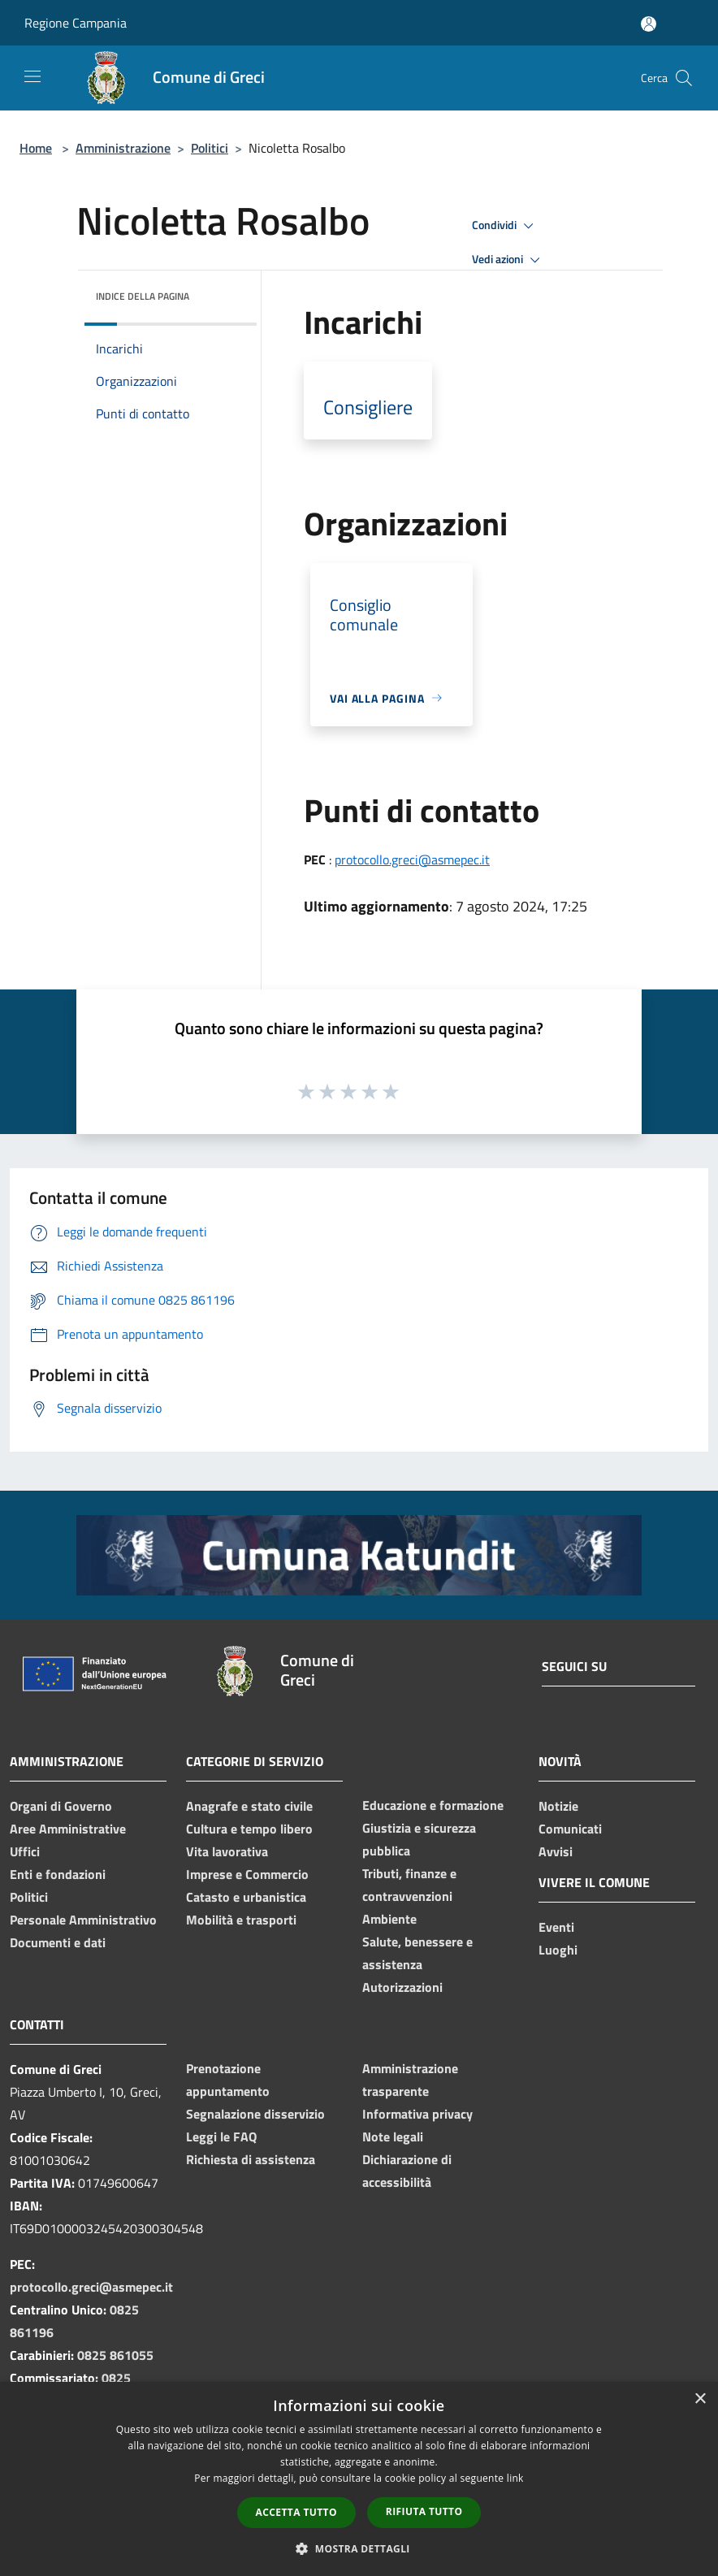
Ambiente (389, 1919)
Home (35, 148)
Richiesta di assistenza (250, 2159)
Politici (209, 148)
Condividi (505, 226)
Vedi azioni (508, 260)
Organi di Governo (61, 1806)
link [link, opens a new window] (515, 2478)
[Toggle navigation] (32, 76)
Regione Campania (75, 22)
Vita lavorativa (227, 1851)
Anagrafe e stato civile (249, 1806)
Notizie (558, 1806)
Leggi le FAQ (221, 2136)
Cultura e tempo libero (249, 1828)
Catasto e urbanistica (246, 1897)
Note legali (392, 2136)
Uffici (25, 1851)
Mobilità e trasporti (241, 1919)
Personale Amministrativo (83, 1919)
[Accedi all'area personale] (648, 24)
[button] (359, 2548)
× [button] (700, 2399)
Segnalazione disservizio (255, 2114)
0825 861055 (115, 2355)
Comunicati (570, 1828)
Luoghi (557, 1949)
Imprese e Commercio (247, 1874)
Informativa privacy (417, 2114)
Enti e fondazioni (58, 1874)
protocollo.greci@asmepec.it (412, 859)
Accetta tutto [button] (296, 2512)
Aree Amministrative (68, 1828)
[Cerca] (684, 78)
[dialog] (359, 2479)
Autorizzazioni (402, 1987)
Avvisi (555, 1851)
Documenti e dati (58, 1942)
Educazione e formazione (433, 1805)
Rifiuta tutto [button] (424, 2511)
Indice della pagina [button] (142, 296)
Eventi (556, 1927)
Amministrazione (123, 148)
